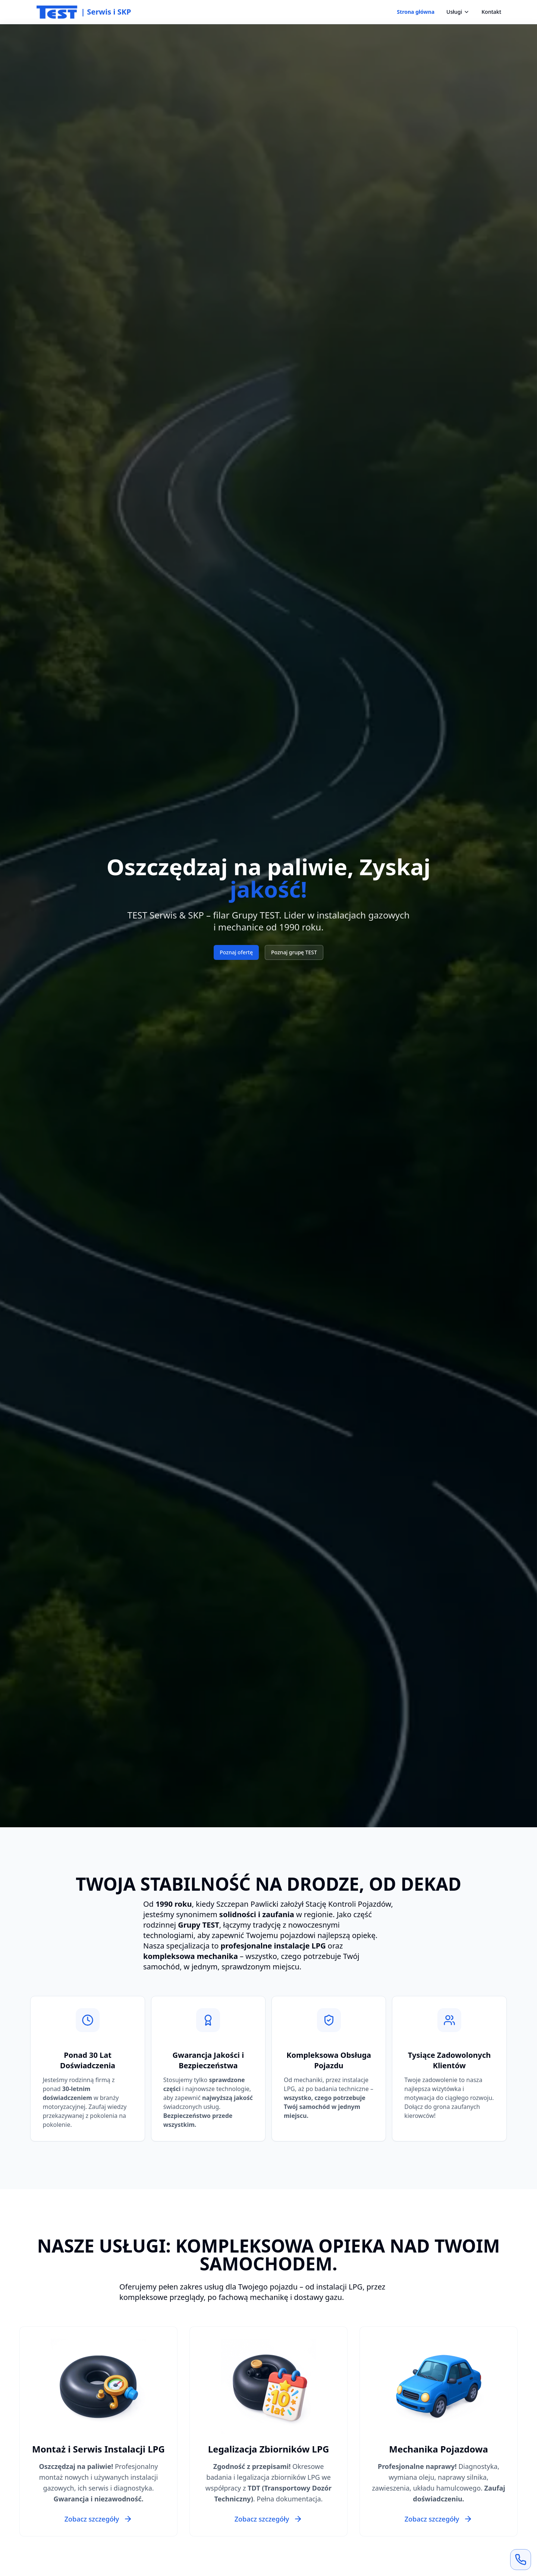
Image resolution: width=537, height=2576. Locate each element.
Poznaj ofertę (236, 952)
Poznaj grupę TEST (294, 952)
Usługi (458, 11)
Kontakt (491, 11)
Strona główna (415, 11)
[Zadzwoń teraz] (520, 2559)
